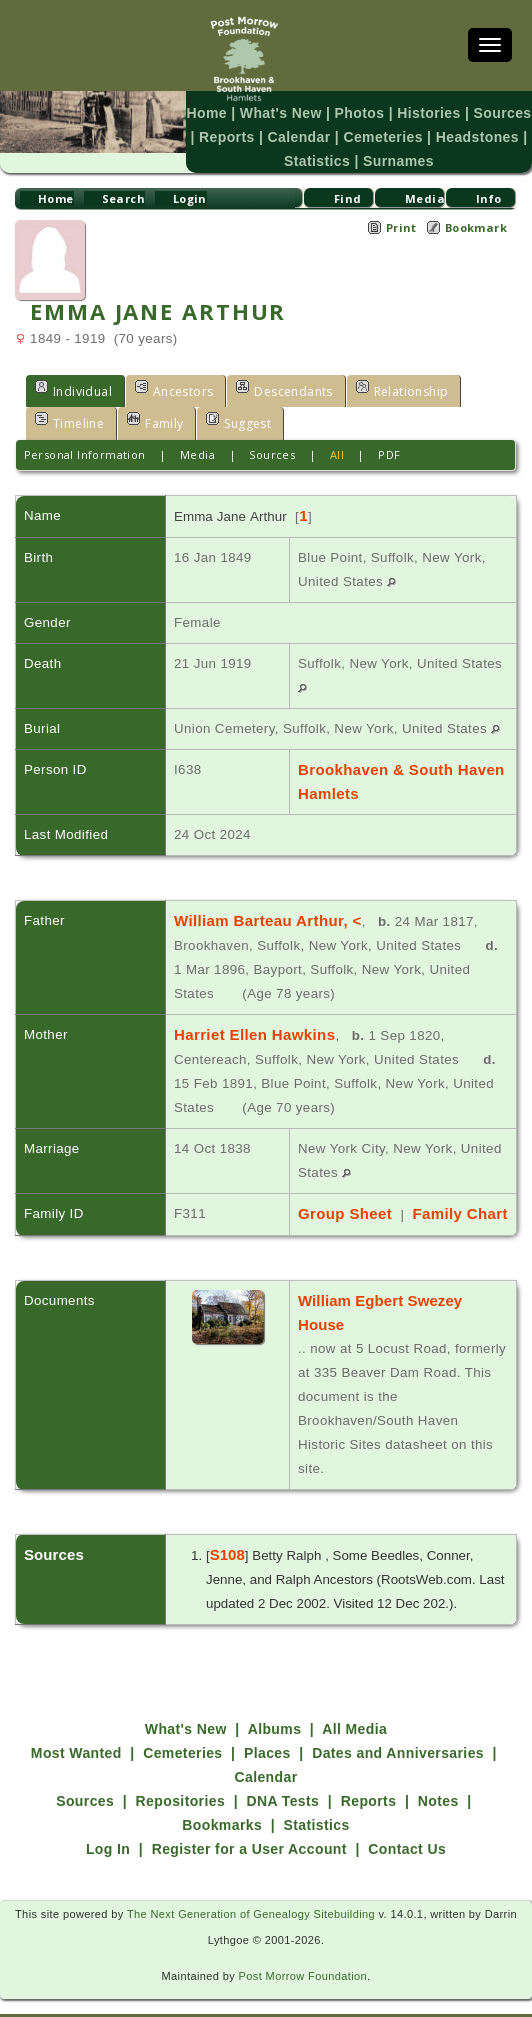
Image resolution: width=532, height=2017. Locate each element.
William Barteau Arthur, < (263, 920)
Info (489, 198)
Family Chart (454, 1213)
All (337, 454)
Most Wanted (76, 1729)
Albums (275, 1705)
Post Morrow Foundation (302, 1952)
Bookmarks (222, 1801)
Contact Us (407, 1825)
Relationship (402, 389)
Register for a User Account (249, 1825)
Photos (360, 113)
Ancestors (174, 389)
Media (425, 198)
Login (190, 198)
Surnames (398, 161)
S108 (227, 1530)
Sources (503, 113)
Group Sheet (343, 1213)
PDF (389, 454)
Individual (73, 389)
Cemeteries (382, 137)
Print (401, 227)
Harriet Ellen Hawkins (251, 1034)
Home (206, 113)
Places (267, 1729)
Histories (428, 113)
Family (155, 421)
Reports (227, 137)
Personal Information (85, 454)
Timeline (69, 421)
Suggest (238, 421)
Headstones (477, 137)
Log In (108, 1825)
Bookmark (476, 227)
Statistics (317, 161)
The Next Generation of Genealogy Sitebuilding (251, 1890)
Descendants (284, 389)
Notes (438, 1777)
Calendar (299, 137)
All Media (354, 1705)
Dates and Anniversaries (398, 1729)
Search (123, 198)
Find (348, 198)
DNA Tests (283, 1777)
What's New (281, 113)
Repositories (180, 1777)
